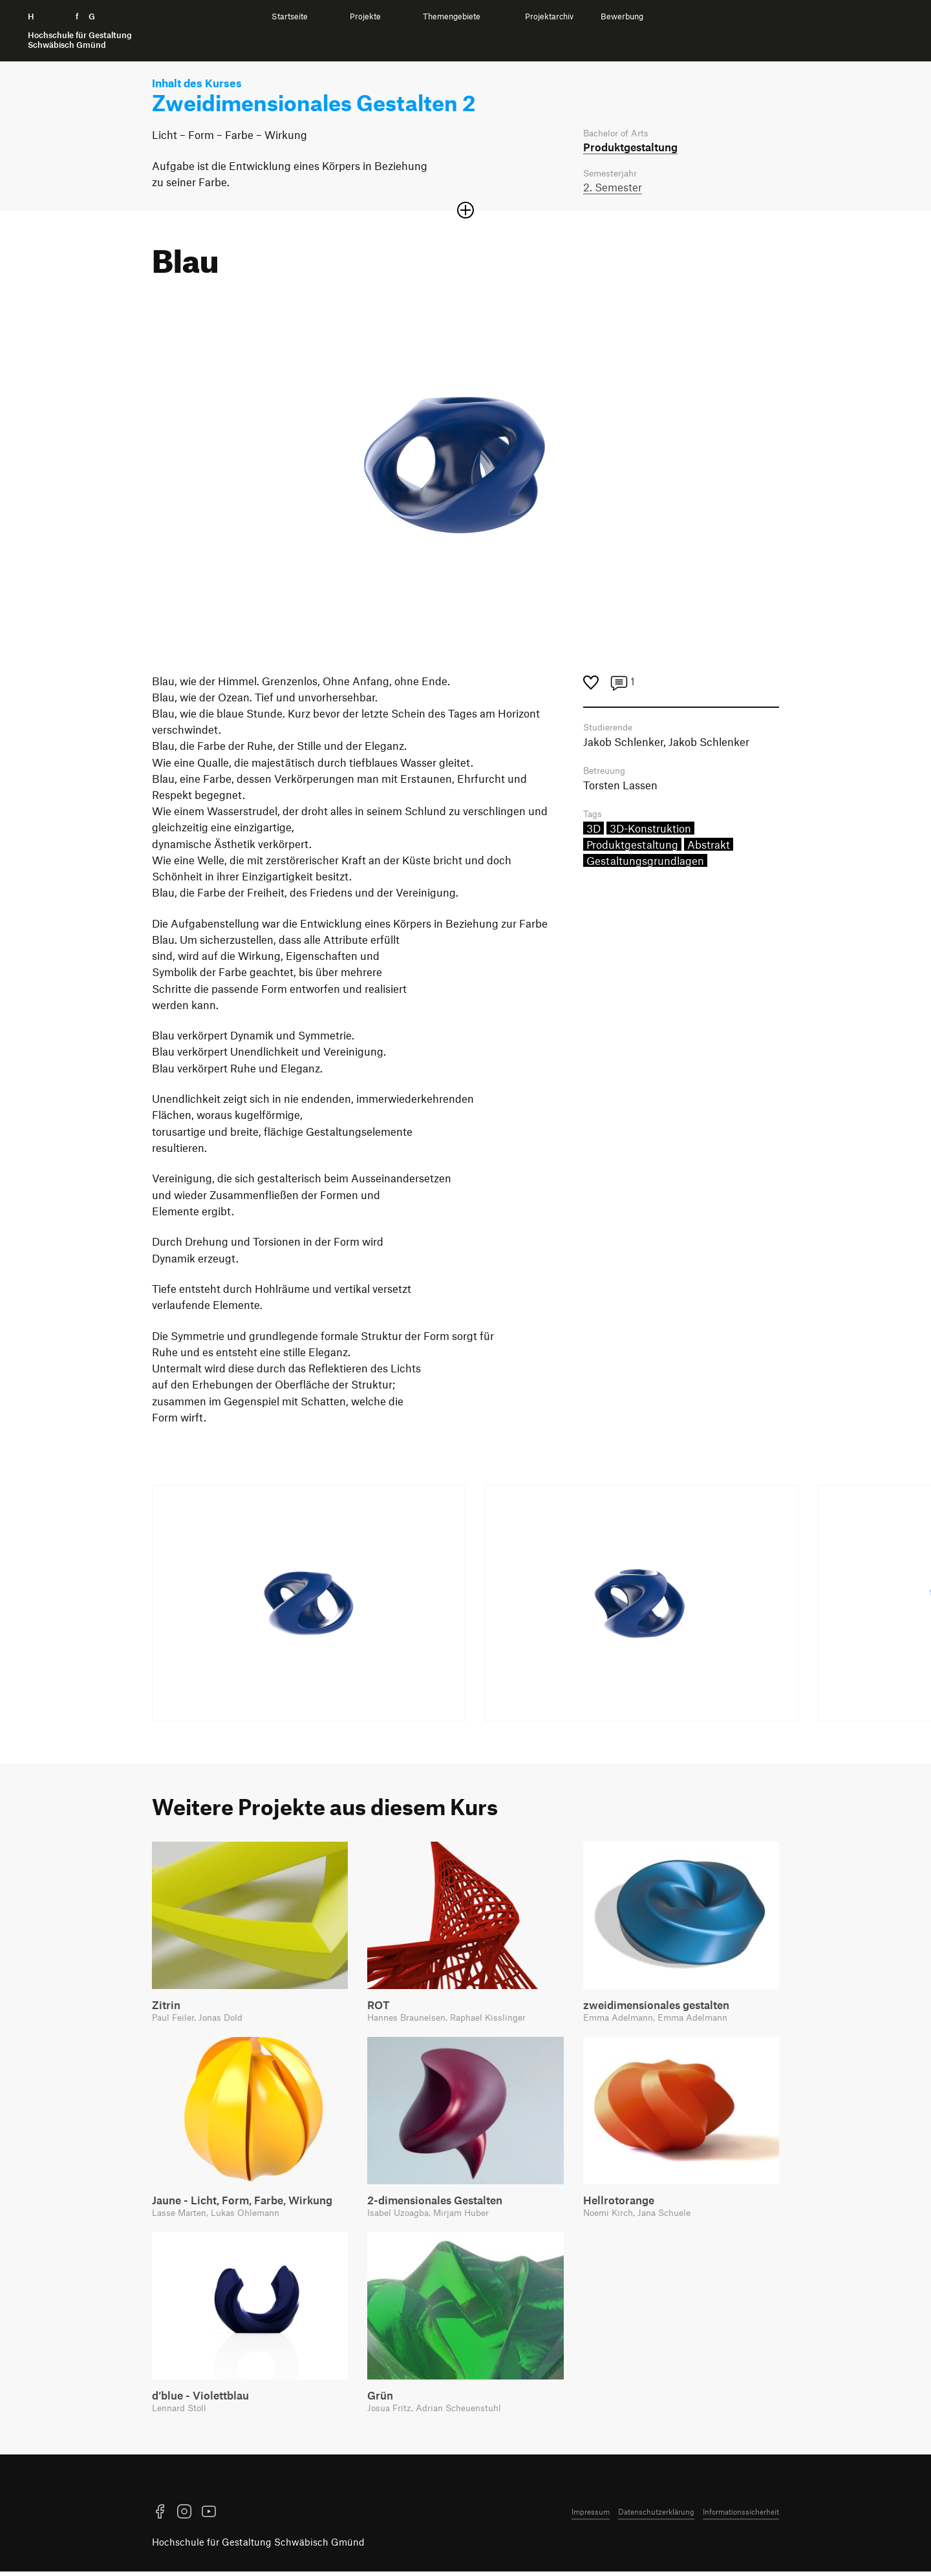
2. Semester (612, 188)
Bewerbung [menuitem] (622, 16)
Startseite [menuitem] (290, 16)
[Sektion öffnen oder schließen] (465, 212)
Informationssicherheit (741, 2515)
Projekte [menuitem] (365, 16)
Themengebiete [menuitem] (451, 16)
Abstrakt (708, 848)
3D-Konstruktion (650, 832)
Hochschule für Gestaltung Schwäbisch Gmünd (258, 2547)
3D (593, 832)
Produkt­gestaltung (630, 147)
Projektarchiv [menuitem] (549, 16)
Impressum (591, 2515)
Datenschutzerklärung (656, 2515)
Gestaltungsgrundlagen (645, 865)
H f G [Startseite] (80, 31)
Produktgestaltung (632, 848)
